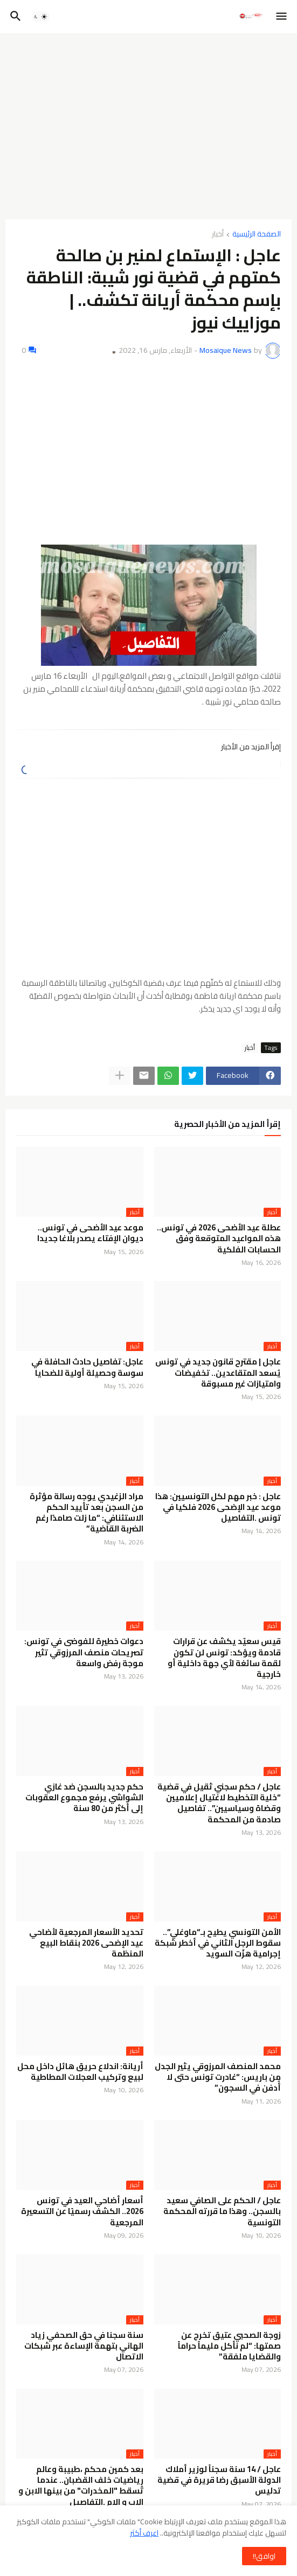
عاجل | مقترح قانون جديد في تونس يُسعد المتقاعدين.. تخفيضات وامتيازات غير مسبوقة (218, 1372)
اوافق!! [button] (264, 2556)
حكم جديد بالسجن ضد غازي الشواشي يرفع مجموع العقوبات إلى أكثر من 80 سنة (84, 1797)
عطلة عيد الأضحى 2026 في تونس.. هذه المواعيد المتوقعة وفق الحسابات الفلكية (219, 1238)
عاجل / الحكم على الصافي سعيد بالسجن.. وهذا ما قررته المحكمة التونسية (222, 2211)
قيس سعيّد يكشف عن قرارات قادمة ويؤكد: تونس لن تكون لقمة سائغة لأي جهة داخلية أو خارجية (224, 1658)
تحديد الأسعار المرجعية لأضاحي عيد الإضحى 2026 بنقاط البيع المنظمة (86, 1943)
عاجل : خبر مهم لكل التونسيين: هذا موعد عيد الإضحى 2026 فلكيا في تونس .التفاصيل (218, 1507)
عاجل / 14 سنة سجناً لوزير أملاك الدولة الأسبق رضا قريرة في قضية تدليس (219, 2480)
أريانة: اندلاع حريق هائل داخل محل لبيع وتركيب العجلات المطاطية (80, 2072)
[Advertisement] (148, 122)
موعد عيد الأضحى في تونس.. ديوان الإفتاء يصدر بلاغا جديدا (90, 1233)
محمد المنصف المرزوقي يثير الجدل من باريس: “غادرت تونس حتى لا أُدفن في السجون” (218, 2077)
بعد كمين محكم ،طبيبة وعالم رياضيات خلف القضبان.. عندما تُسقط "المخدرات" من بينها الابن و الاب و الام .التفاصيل (80, 2486)
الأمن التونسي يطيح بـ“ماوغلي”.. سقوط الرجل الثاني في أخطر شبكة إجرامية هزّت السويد (218, 1943)
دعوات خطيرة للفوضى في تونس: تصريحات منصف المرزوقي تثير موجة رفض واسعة (83, 1652)
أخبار (218, 234)
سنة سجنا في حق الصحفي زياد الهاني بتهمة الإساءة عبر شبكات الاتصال (83, 2346)
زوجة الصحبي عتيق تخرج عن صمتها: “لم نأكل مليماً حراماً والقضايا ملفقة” (229, 2346)
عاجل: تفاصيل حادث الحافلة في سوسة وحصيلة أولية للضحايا (87, 1367)
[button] (282, 17)
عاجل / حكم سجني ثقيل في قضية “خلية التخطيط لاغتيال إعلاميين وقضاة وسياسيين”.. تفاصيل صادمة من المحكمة (219, 1803)
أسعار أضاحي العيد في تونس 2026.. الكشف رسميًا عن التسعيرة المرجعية (82, 2211)
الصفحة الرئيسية (256, 234)
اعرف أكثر (144, 2533)
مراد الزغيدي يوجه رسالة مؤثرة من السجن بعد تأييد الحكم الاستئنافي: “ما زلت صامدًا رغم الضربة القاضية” (86, 1513)
